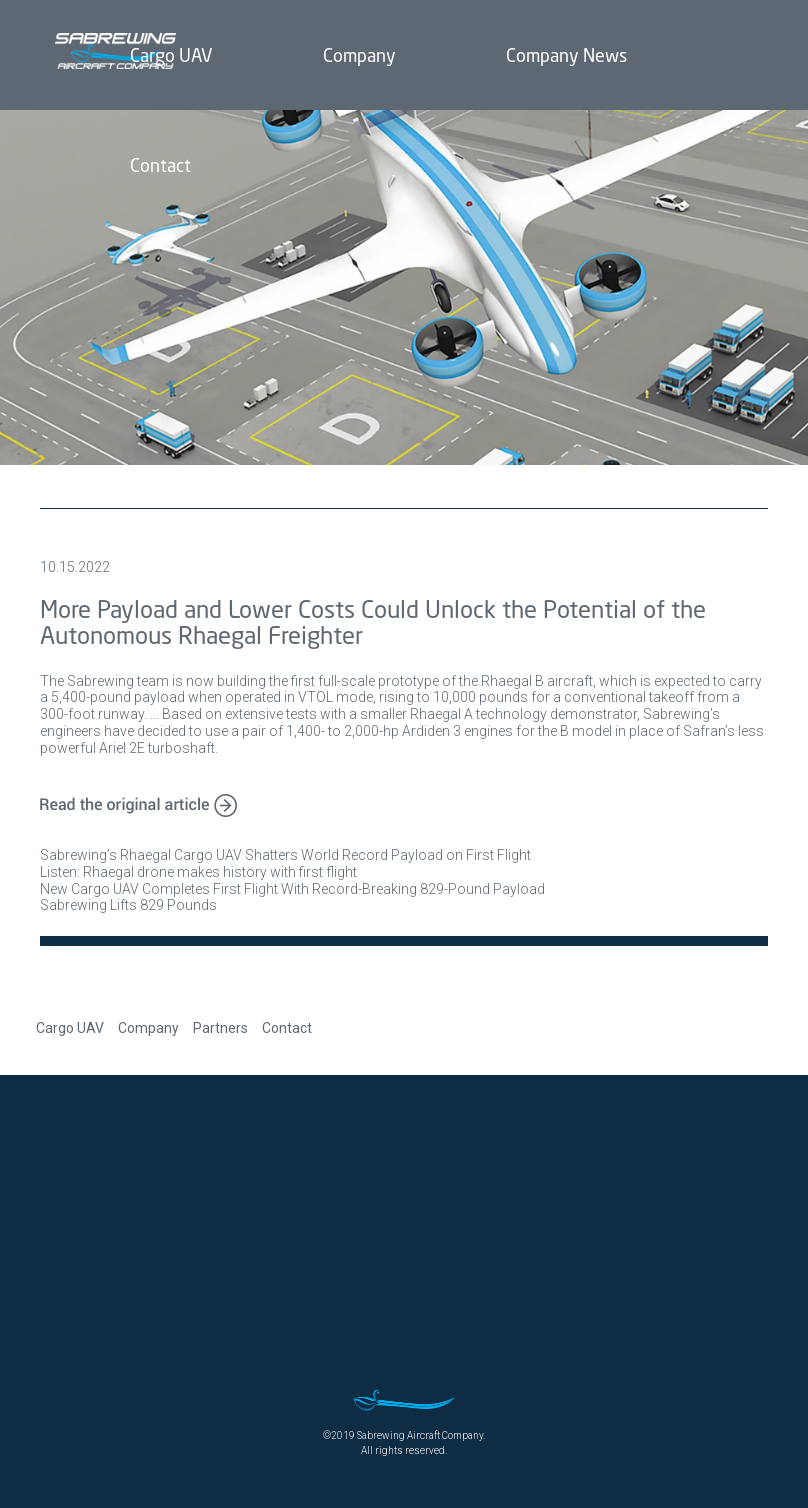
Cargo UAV (70, 1028)
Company (148, 1028)
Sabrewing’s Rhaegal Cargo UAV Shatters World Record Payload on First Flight (285, 855)
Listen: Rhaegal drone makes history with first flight (198, 872)
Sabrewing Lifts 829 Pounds (128, 905)
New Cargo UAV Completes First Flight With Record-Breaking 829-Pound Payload (292, 889)
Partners (220, 1028)
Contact (287, 1028)
